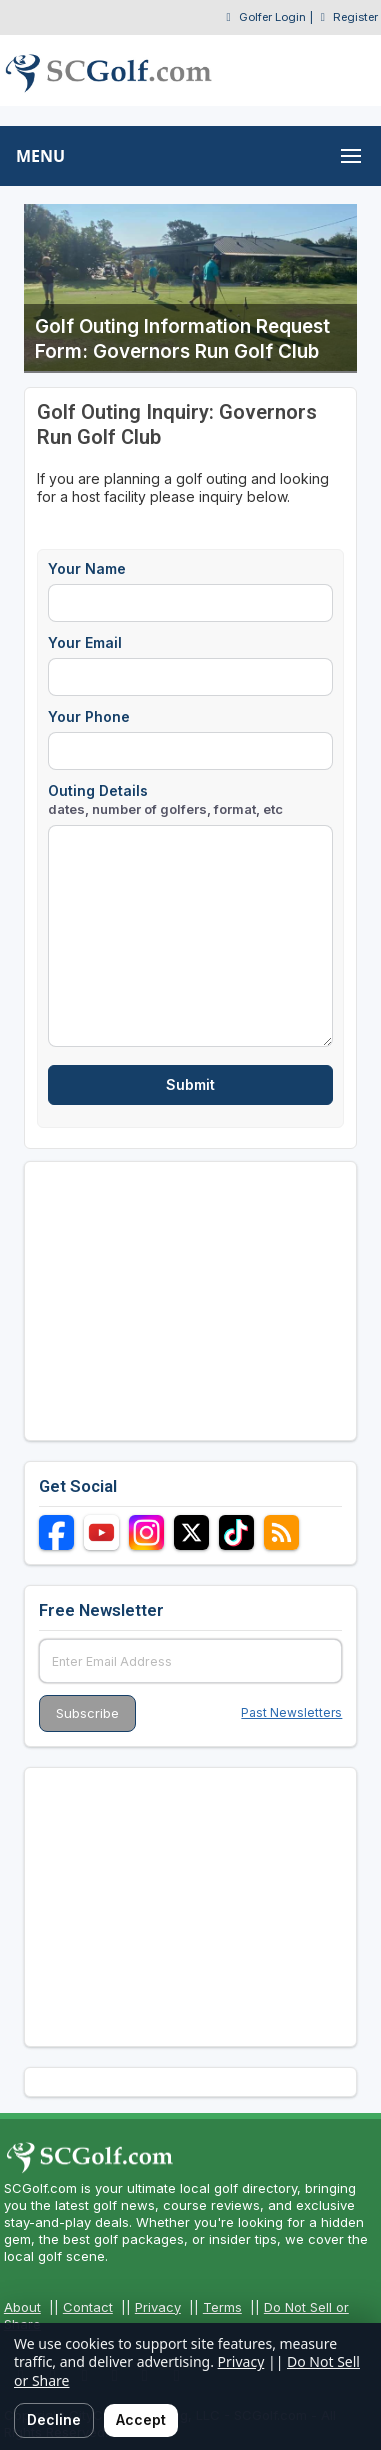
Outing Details (165, 799)
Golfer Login (272, 17)
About (22, 2307)
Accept (141, 2419)
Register (355, 17)
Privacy (158, 2307)
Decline (54, 2419)
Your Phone (89, 716)
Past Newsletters (291, 1712)
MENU (40, 156)
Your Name (87, 568)
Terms (222, 2307)
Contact (88, 2307)
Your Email (85, 642)
